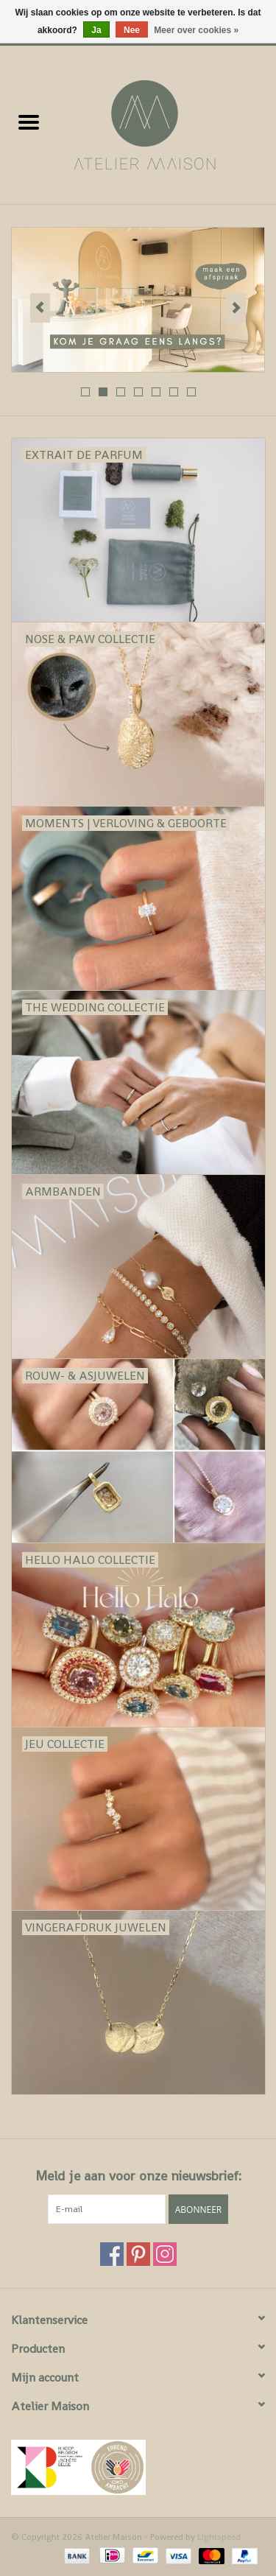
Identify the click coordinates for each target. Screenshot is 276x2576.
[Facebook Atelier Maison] (112, 2254)
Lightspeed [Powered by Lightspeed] (219, 2537)
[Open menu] (28, 121)
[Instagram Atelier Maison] (165, 2254)
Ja (96, 30)
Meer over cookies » (196, 30)
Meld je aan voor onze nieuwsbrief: (138, 2175)
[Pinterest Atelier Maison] (138, 2254)
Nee (132, 30)
